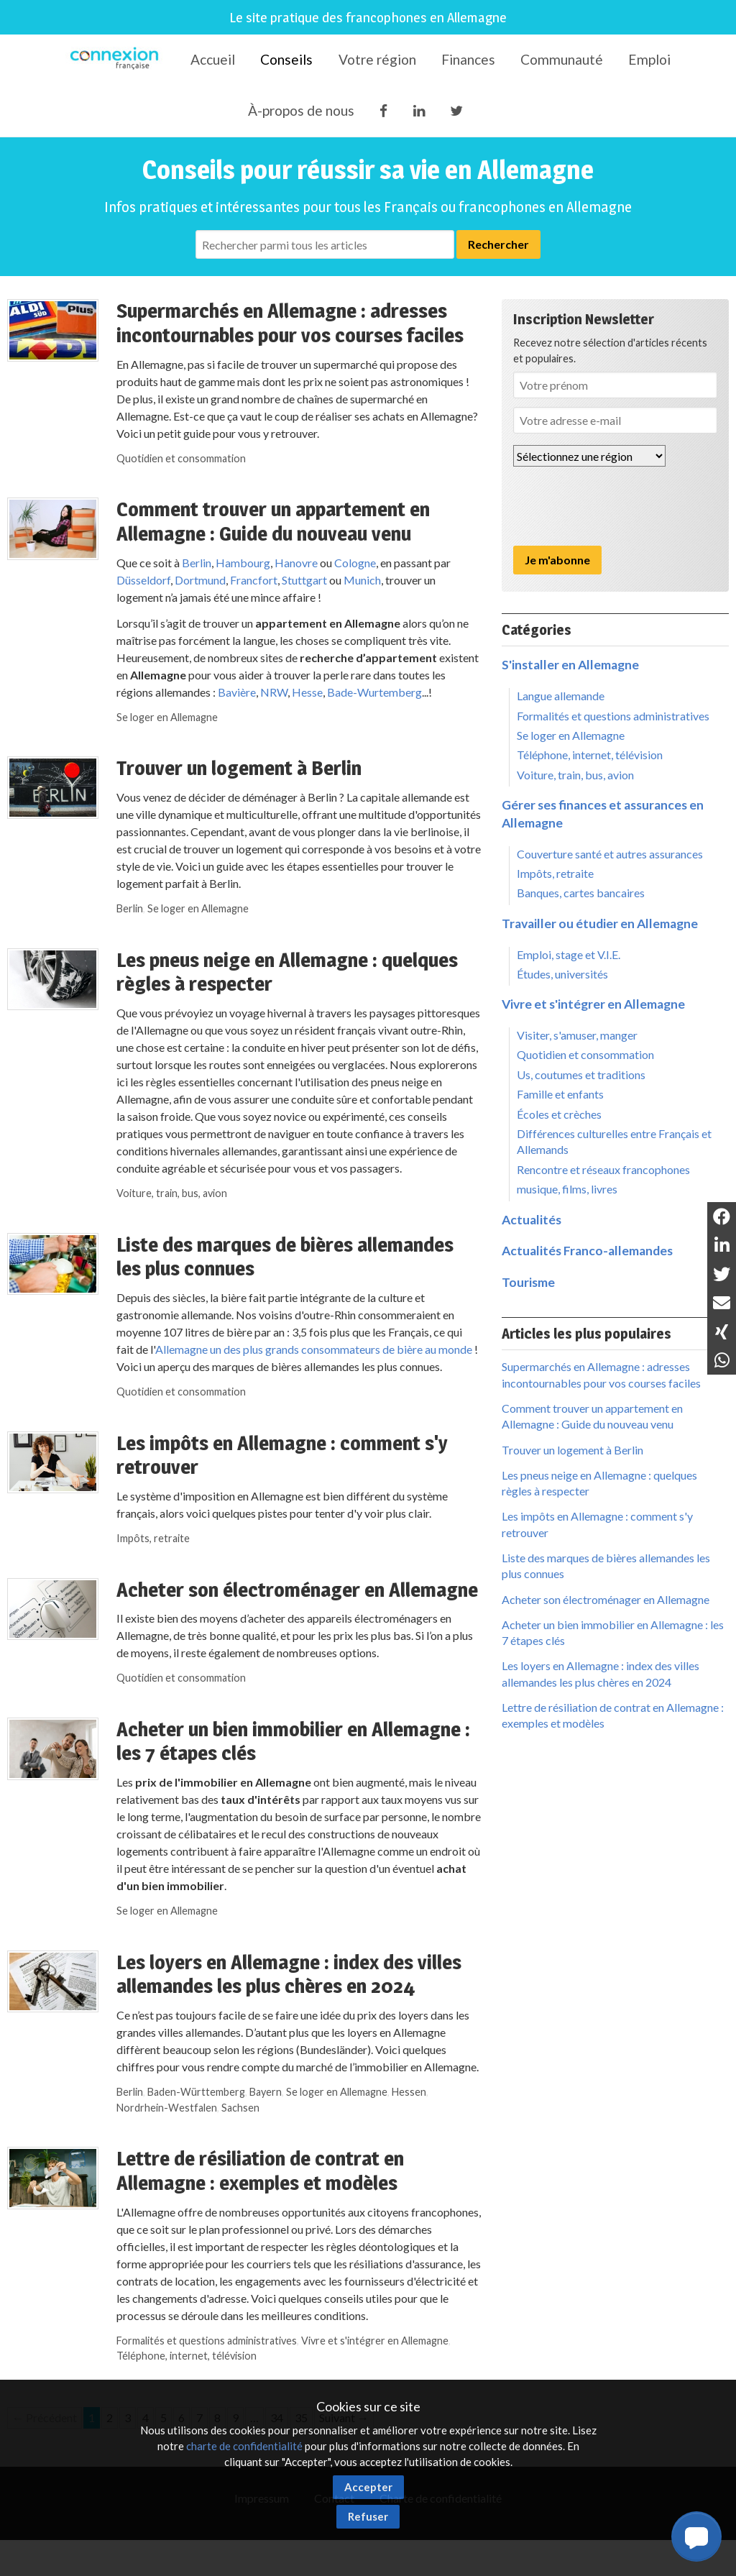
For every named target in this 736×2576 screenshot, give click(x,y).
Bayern (265, 2092)
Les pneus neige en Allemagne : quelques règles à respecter (287, 972)
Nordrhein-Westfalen (166, 2107)
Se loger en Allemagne (167, 717)
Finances (468, 59)
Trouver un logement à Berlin (239, 768)
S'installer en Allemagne (570, 664)
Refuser (368, 2516)
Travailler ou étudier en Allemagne (600, 923)
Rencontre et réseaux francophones (603, 1169)
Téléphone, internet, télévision (186, 2356)
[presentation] (622, 506)
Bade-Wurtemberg (374, 692)
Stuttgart (303, 580)
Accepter (368, 2486)
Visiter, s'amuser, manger (577, 1035)
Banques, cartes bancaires (581, 892)
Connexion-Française (116, 60)
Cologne (355, 562)
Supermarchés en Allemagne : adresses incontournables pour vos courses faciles (290, 322)
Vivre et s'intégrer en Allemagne (374, 2340)
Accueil (212, 59)
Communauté (561, 59)
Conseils (286, 59)
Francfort (253, 580)
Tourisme (528, 1282)
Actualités (531, 1219)
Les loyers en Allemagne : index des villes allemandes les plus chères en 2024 (288, 1974)
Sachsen (240, 2107)
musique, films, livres (567, 1189)
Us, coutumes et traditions (581, 1074)
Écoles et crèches (559, 1114)
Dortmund (200, 580)
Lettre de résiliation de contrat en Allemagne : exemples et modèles (260, 2170)
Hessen (409, 2092)
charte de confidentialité (244, 2445)
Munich (362, 580)
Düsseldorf (143, 580)
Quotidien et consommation (181, 458)
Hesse (307, 692)
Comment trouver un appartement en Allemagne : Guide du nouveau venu (273, 521)
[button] (696, 2536)
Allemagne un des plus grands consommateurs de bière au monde (313, 1349)
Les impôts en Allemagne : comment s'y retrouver (282, 1455)
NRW (274, 692)
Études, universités (562, 974)
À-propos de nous (301, 110)
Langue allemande (560, 695)
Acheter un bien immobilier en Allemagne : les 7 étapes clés (293, 1741)
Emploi (649, 59)
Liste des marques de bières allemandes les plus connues (285, 1256)
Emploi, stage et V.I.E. (568, 954)
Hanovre (296, 562)
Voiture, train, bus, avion (171, 1193)
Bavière (237, 692)
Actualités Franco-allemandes (587, 1250)
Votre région (377, 59)
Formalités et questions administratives (206, 2340)
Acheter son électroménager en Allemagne (297, 1589)
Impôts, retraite (153, 1538)
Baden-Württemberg (196, 2092)
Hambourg (243, 562)
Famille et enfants (560, 1094)
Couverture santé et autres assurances (610, 854)
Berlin (196, 562)
